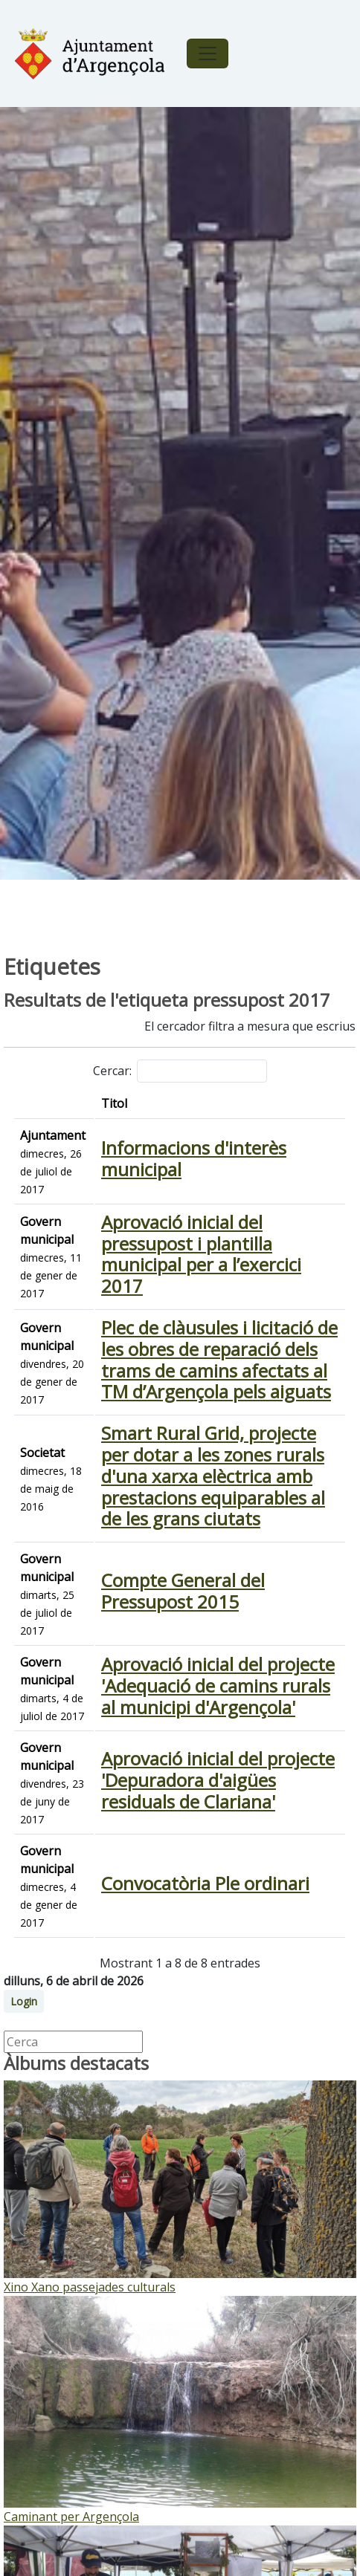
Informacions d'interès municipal (193, 1158)
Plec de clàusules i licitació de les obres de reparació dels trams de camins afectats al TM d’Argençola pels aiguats (219, 1359)
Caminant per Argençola (71, 2516)
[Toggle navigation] (207, 53)
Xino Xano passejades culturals (90, 2287)
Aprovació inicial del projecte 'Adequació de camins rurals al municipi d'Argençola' (218, 1685)
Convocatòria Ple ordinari (205, 1883)
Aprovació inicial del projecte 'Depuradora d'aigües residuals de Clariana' (218, 1780)
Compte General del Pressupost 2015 (183, 1591)
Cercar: (180, 1071)
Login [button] (23, 2001)
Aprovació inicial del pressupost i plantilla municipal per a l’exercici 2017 (201, 1254)
